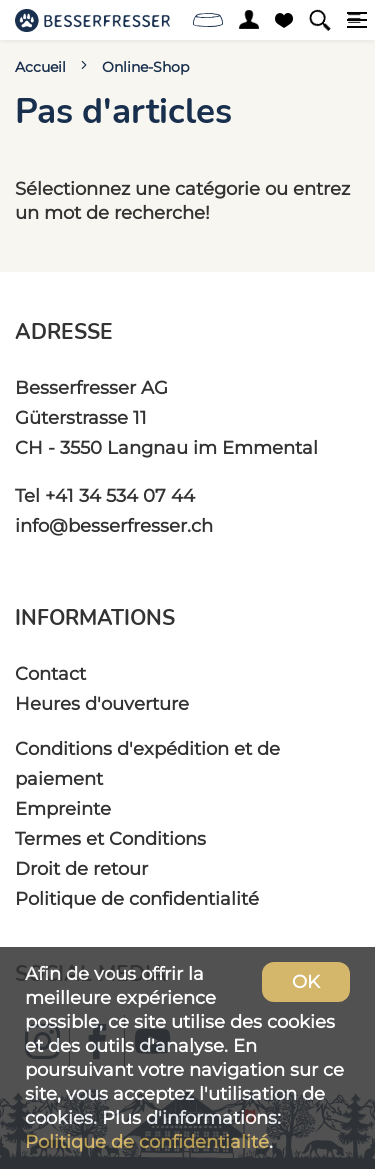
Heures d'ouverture (102, 703)
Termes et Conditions (110, 838)
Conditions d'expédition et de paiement (147, 763)
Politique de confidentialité (137, 898)
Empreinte (63, 808)
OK (306, 981)
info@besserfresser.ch (114, 525)
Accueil (40, 67)
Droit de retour (81, 868)
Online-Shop (145, 67)
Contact (50, 673)
